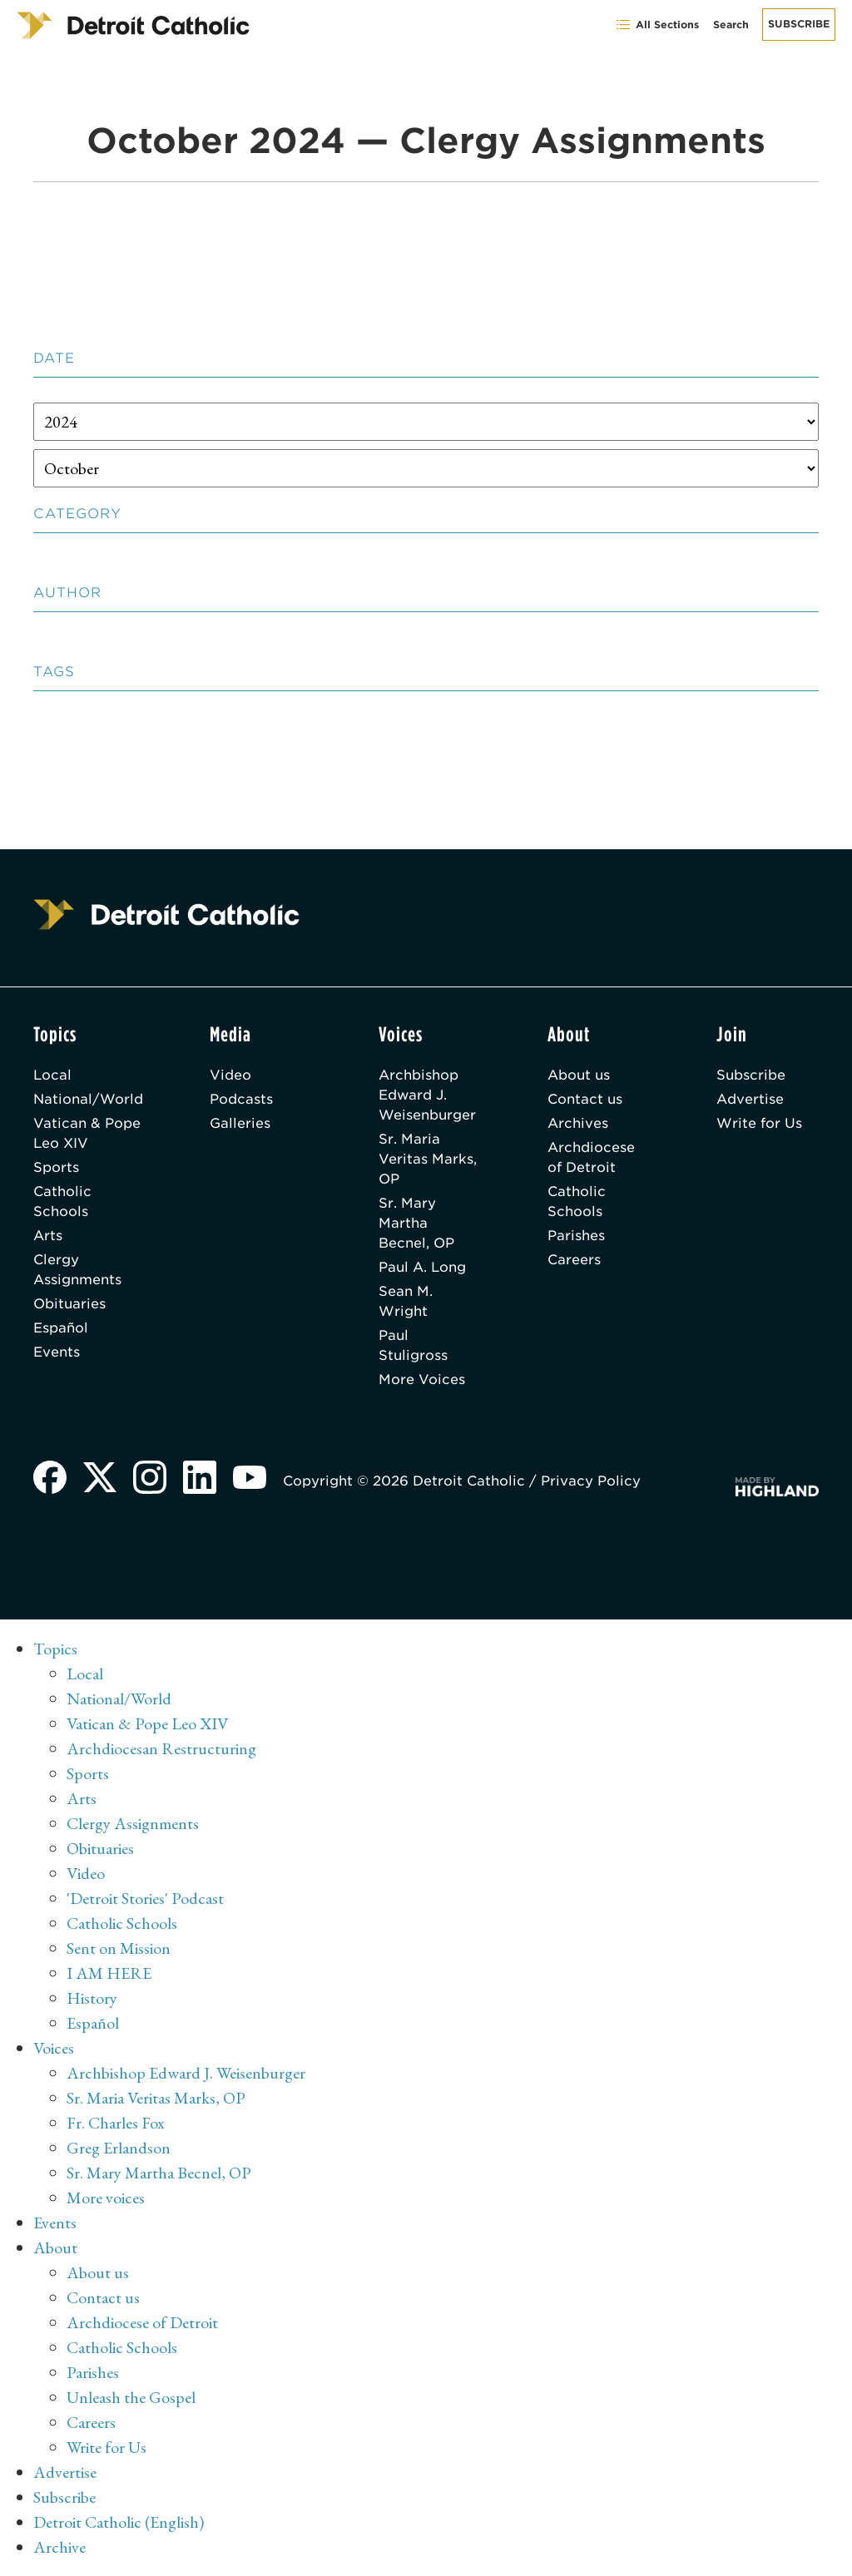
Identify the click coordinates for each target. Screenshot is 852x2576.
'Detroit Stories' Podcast (145, 1898)
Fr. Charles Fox (116, 2122)
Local (52, 1075)
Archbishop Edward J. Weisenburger (427, 1095)
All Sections (657, 24)
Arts (47, 1236)
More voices (106, 2197)
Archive (59, 2547)
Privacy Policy (591, 1481)
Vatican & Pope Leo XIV (87, 1133)
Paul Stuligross (413, 1345)
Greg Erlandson (119, 2147)
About (55, 2247)
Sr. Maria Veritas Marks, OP (428, 1159)
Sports (56, 1167)
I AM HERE (109, 1973)
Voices (53, 2048)
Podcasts (241, 1099)
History (92, 1998)
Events (56, 1352)
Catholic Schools (62, 1201)
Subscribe (799, 23)
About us (578, 1075)
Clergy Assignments (77, 1270)
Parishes (576, 1236)
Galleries (240, 1123)
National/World (88, 1099)
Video (230, 1075)
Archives (577, 1123)
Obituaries (69, 1304)
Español (60, 1328)
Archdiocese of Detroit (591, 1157)
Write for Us (759, 1123)
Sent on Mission (119, 1948)
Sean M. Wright (406, 1301)
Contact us (584, 1099)
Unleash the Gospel (131, 2397)
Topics (55, 1648)
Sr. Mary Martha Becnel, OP (416, 1223)
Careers (574, 1260)
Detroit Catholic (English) (118, 2522)
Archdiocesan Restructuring (161, 1748)
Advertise (750, 1099)
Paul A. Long (422, 1267)
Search (731, 24)
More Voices (422, 1379)
